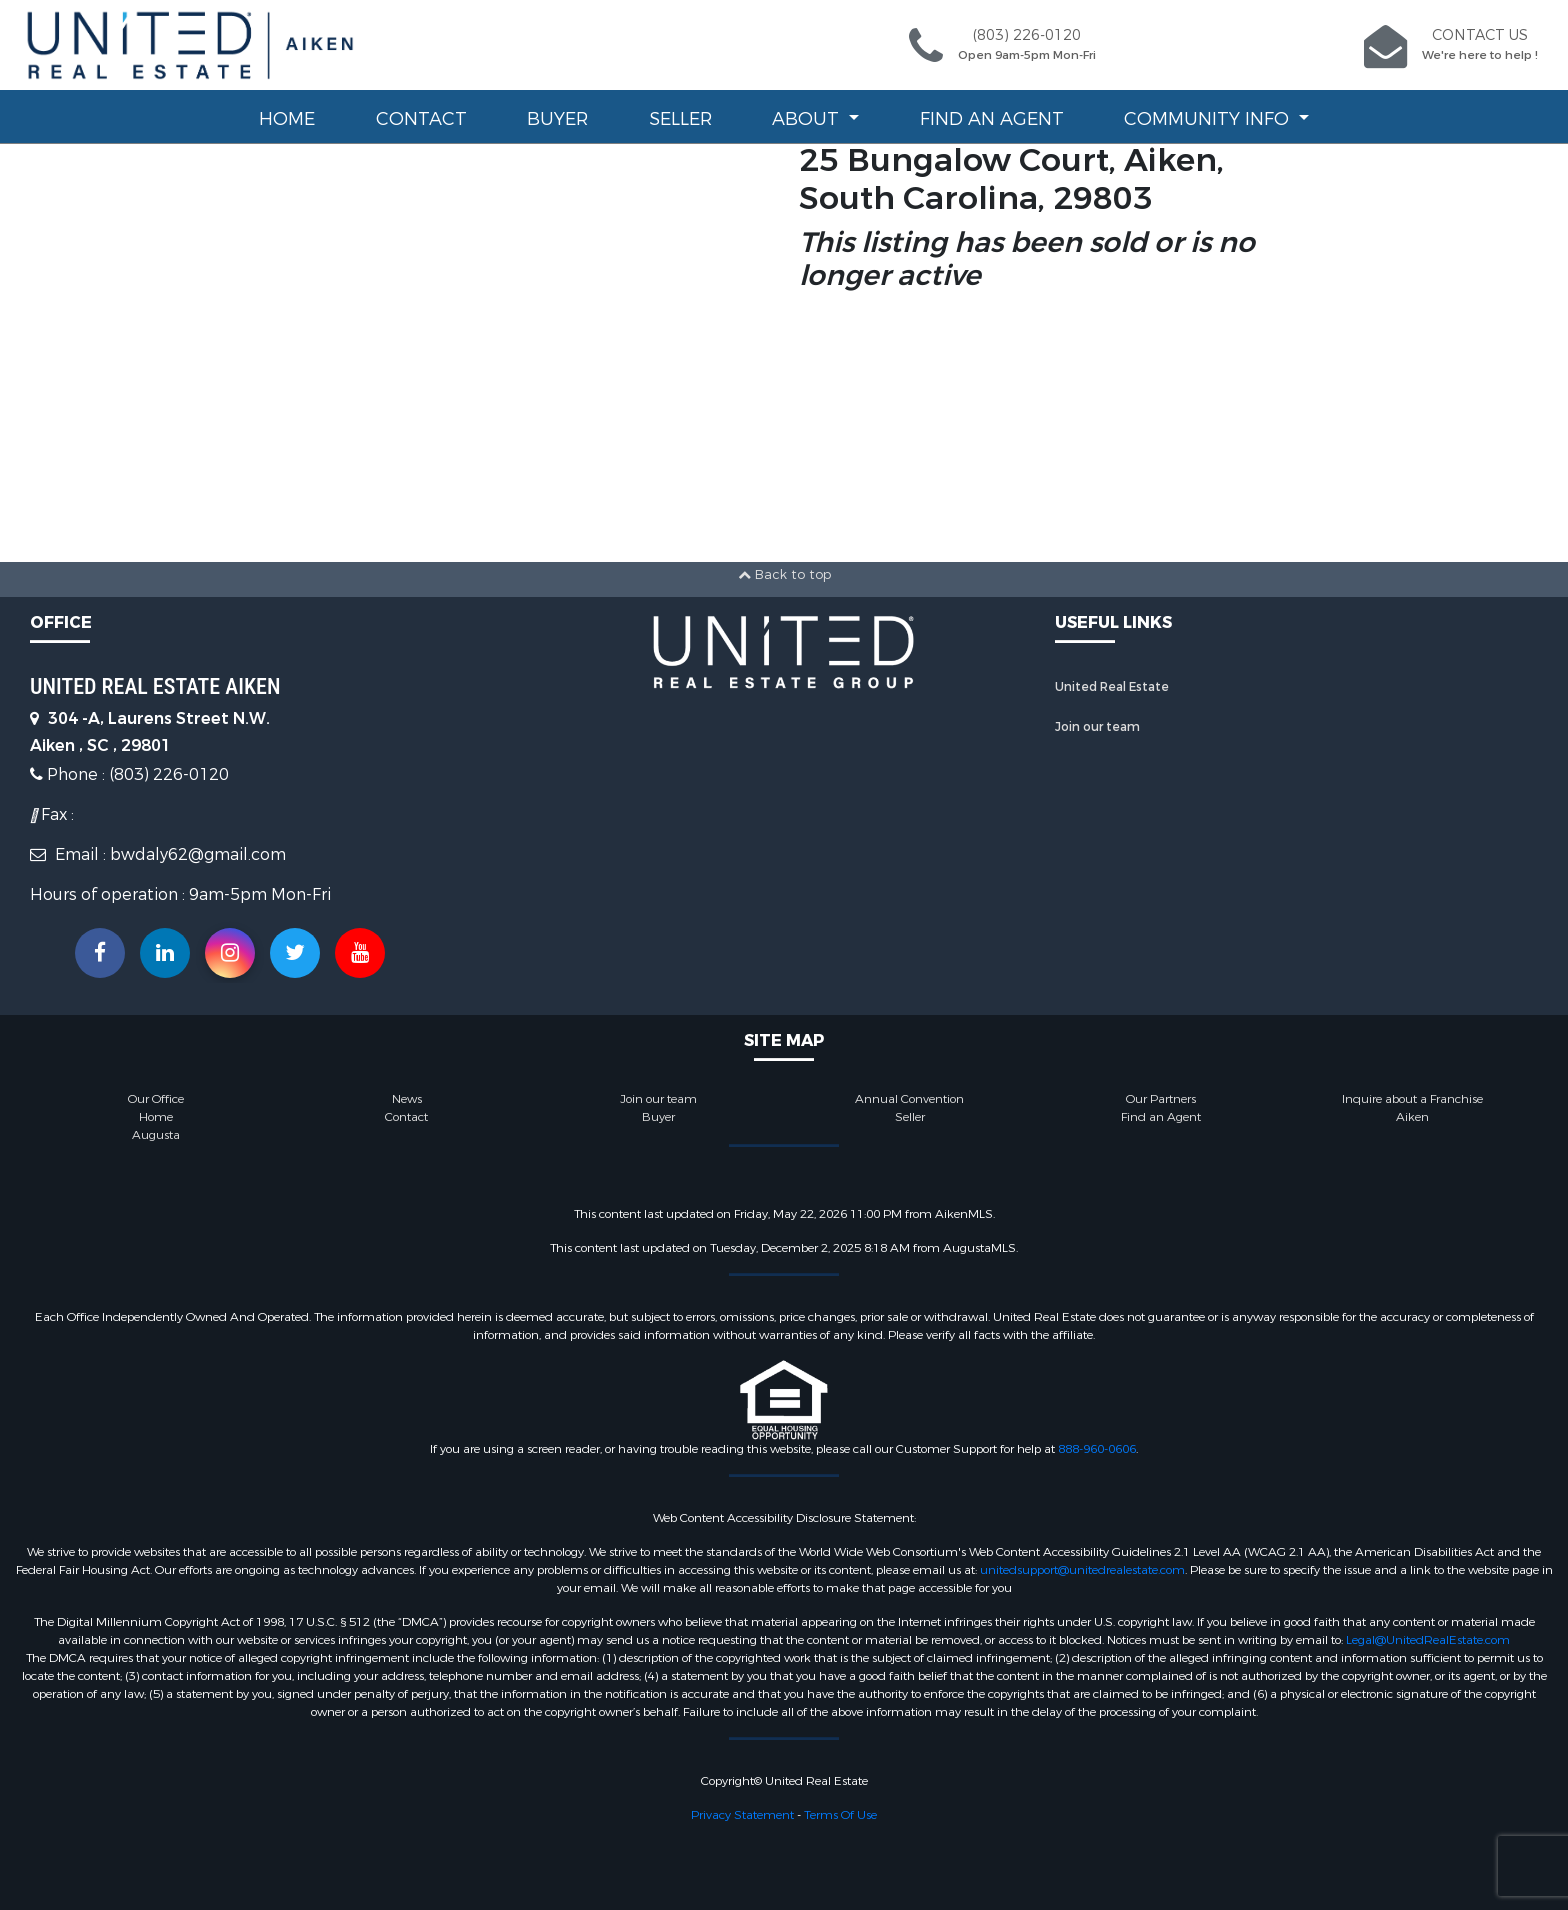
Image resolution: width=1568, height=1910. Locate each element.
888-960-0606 (1097, 1449)
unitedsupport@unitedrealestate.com (1082, 1570)
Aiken (1412, 1117)
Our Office (156, 1099)
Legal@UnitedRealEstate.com (1428, 1640)
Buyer (557, 119)
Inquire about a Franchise (1412, 1099)
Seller (680, 119)
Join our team (1097, 727)
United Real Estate (1112, 687)
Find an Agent (992, 119)
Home (287, 119)
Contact (421, 119)
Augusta (156, 1135)
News (407, 1099)
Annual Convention (909, 1099)
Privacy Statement (742, 1815)
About (808, 119)
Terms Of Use (840, 1815)
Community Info (1209, 119)
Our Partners (1161, 1099)
